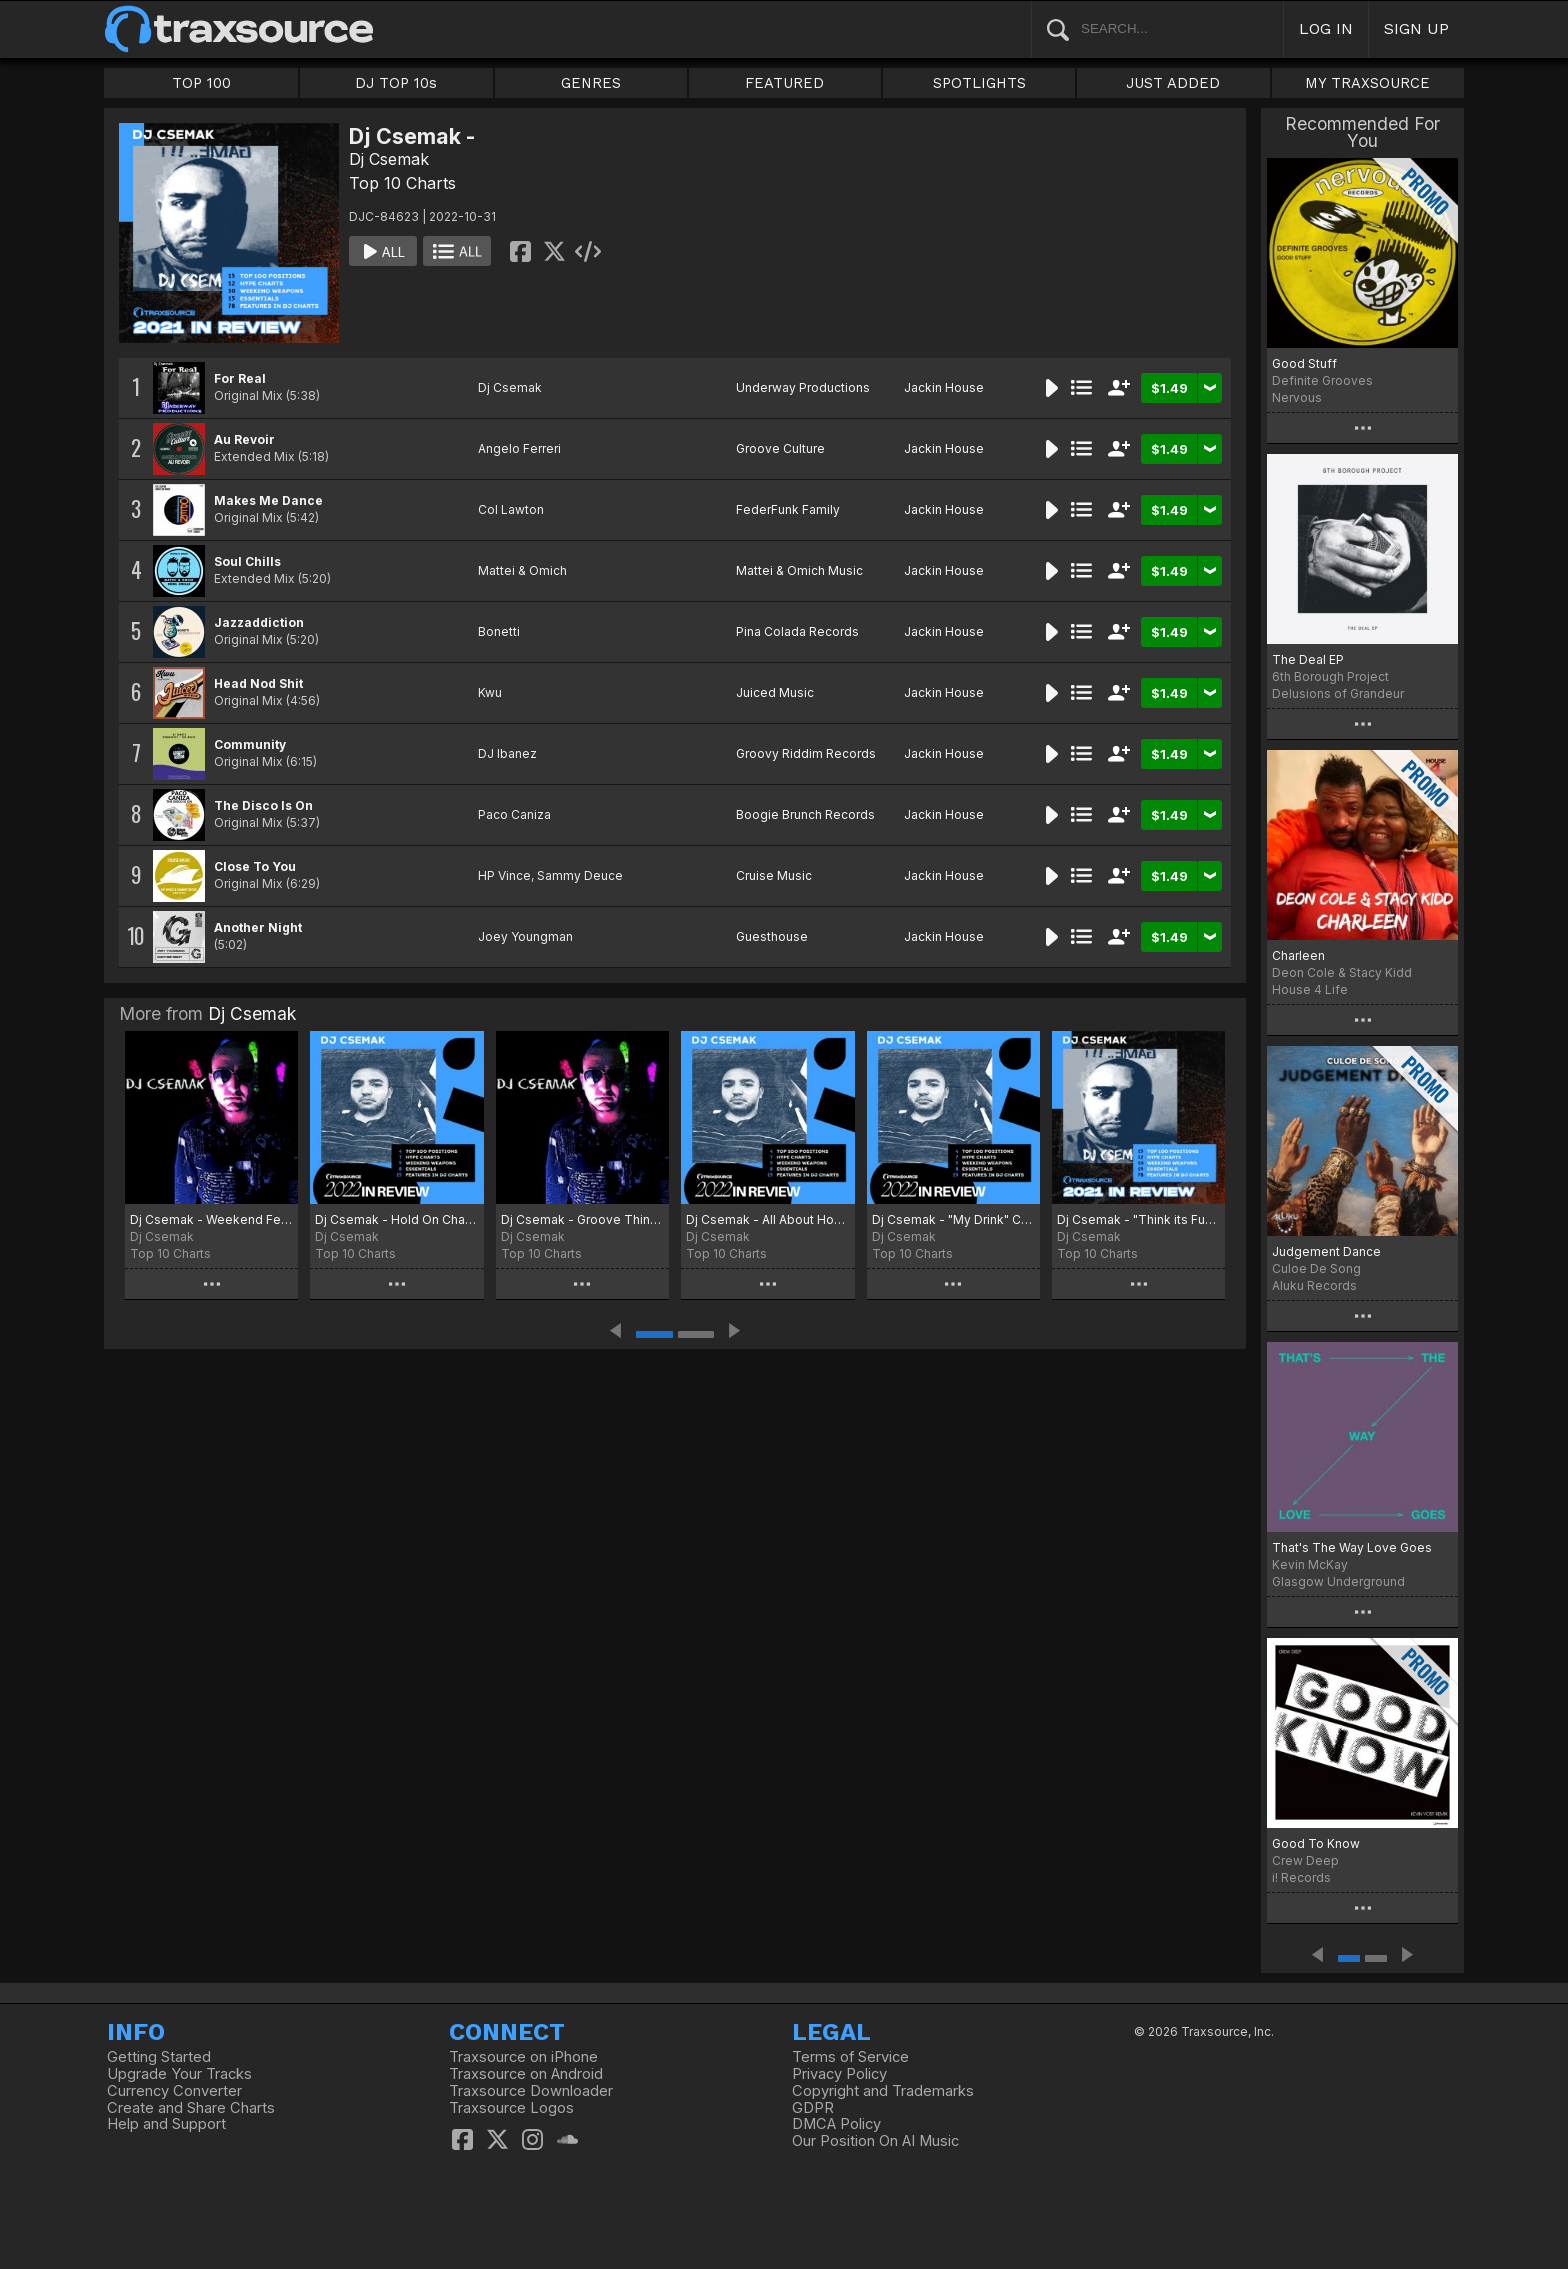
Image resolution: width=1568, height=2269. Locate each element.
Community (250, 744)
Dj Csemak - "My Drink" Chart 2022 (953, 1219)
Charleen (1298, 955)
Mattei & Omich (522, 570)
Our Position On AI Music (875, 2141)
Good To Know (1316, 1843)
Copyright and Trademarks (883, 2091)
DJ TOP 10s (396, 83)
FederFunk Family (788, 509)
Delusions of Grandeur (1338, 693)
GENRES (591, 83)
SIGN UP (1416, 28)
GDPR (813, 2108)
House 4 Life (1310, 989)
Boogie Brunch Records (805, 814)
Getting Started (159, 2057)
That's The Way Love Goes (1352, 1547)
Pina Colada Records (797, 631)
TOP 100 (201, 83)
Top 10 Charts (402, 183)
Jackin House (944, 387)
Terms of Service (850, 2057)
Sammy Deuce (580, 875)
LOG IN (1326, 28)
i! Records (1301, 1877)
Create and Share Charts (191, 2108)
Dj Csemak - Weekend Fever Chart (211, 1219)
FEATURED (784, 83)
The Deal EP (1308, 659)
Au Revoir (244, 439)
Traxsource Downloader (531, 2091)
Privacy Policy (839, 2074)
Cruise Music (774, 875)
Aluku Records (1314, 1285)
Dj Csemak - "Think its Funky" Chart (1138, 1219)
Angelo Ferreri (519, 448)
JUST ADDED (1173, 83)
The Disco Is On (263, 805)
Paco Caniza (514, 814)
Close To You (255, 866)
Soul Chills (247, 561)
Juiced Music (775, 692)
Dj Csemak (389, 159)
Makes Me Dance (268, 500)
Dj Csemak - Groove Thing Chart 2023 (582, 1219)
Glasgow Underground (1338, 1581)
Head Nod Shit (258, 683)
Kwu (490, 692)
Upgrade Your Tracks (179, 2074)
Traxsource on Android (526, 2074)
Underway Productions (803, 387)
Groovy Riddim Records (806, 753)
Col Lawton (511, 509)
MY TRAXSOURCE (1367, 83)
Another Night (258, 927)
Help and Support (166, 2124)
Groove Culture (780, 448)
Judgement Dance (1326, 1251)
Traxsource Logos (511, 2108)
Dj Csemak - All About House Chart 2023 (767, 1219)
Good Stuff (1304, 363)
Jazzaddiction (259, 622)
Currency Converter (174, 2091)
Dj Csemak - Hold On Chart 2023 (396, 1219)
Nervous (1297, 397)
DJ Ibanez (507, 753)
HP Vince (504, 875)
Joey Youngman (525, 936)
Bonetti (499, 631)
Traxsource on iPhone (523, 2057)
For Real (240, 378)
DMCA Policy (836, 2124)
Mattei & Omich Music (799, 570)
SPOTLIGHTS (979, 83)
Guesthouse (772, 936)
